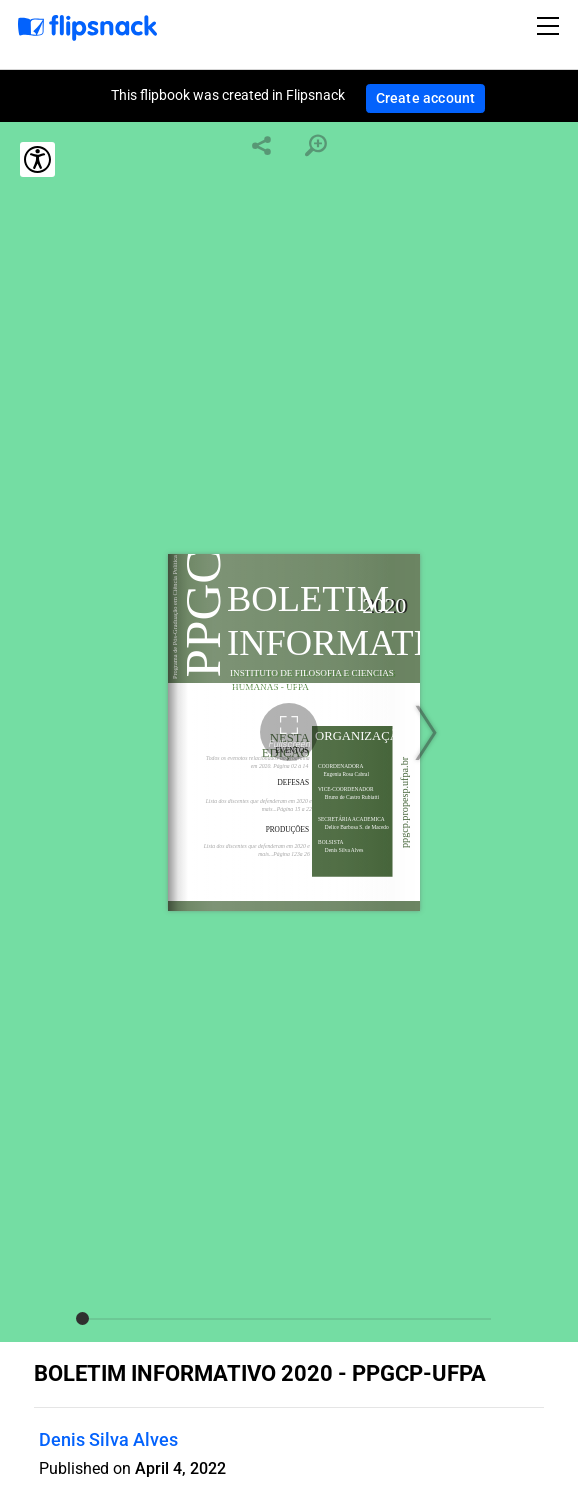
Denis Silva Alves (108, 1439)
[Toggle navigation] (551, 26)
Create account (426, 98)
